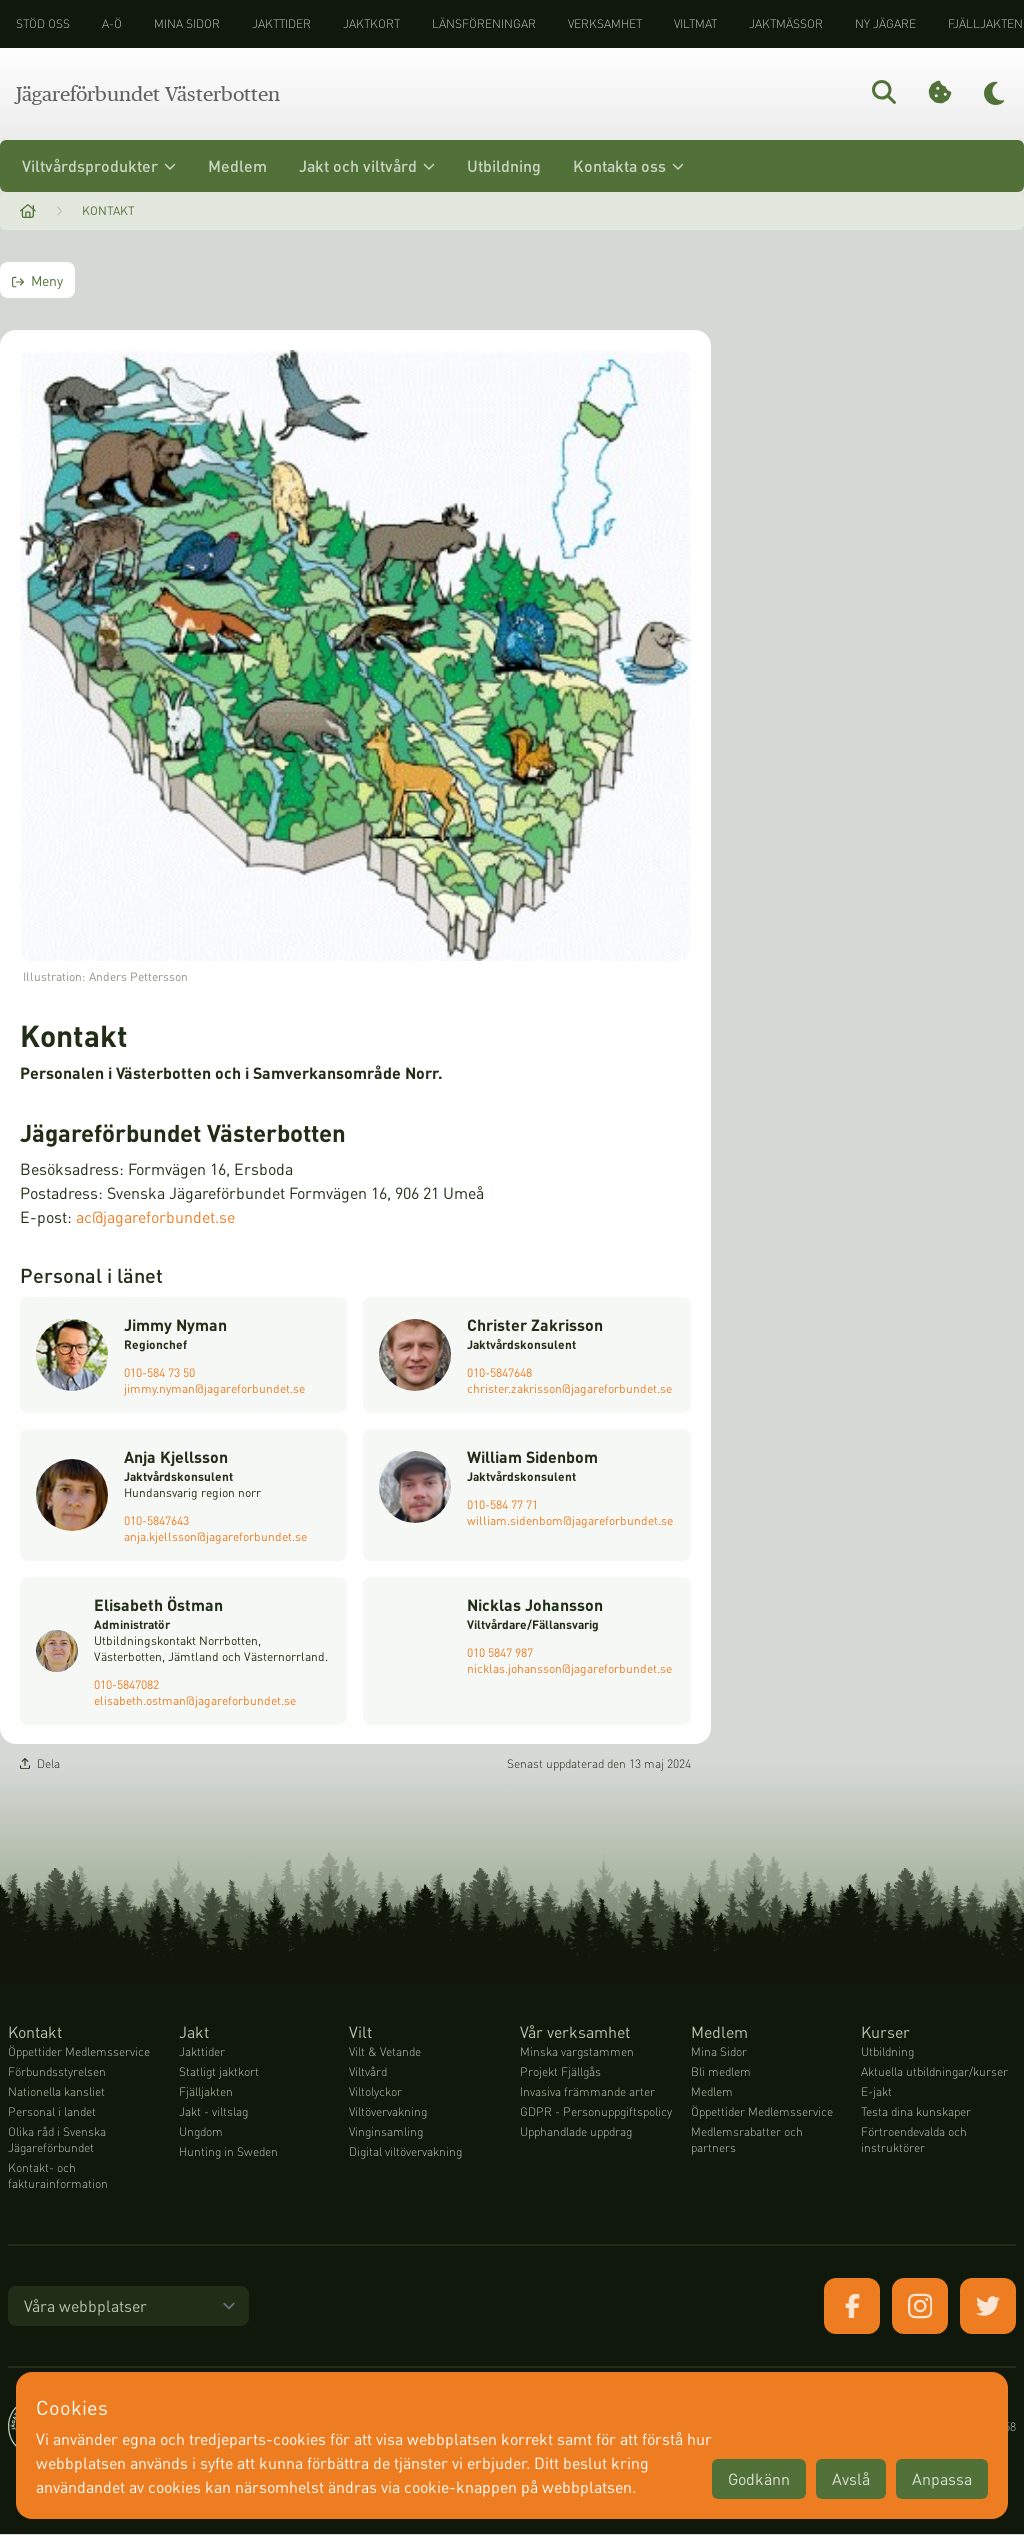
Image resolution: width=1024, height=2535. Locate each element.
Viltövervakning (388, 2112)
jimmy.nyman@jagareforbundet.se (214, 1388)
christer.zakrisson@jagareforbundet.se (569, 1388)
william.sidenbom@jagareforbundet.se (570, 1520)
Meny (37, 280)
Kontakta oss (628, 165)
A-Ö (112, 23)
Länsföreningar (484, 23)
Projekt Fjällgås (560, 2072)
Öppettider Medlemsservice (79, 2052)
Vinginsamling (386, 2132)
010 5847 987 (500, 1652)
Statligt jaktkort (219, 2072)
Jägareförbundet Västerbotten (148, 94)
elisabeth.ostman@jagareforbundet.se (195, 1700)
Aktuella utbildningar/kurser (934, 2072)
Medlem (237, 165)
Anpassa (942, 2478)
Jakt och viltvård (367, 165)
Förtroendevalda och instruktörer (914, 2140)
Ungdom (201, 2132)
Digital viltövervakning (405, 2152)
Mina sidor (187, 23)
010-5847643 (156, 1520)
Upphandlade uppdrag (576, 2132)
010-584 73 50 (159, 1372)
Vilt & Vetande (385, 2052)
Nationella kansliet (56, 2092)
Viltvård (368, 2072)
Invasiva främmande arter (587, 2092)
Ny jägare (885, 23)
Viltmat (695, 23)
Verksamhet (605, 23)
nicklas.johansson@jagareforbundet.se (569, 1668)
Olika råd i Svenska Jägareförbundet (57, 2140)
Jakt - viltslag (213, 2112)
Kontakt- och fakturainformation (58, 2176)
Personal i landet (52, 2112)
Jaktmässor (786, 23)
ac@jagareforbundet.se (155, 1216)
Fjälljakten (206, 2092)
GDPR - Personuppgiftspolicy (596, 2112)
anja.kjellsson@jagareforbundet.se (215, 1536)
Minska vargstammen (577, 2052)
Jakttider (281, 23)
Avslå (851, 2478)
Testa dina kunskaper (916, 2112)
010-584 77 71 (502, 1504)
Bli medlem (721, 2072)
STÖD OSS (43, 23)
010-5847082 (126, 1684)
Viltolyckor (375, 2092)
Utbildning (504, 165)
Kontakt (108, 210)
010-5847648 (499, 1372)
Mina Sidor (719, 2052)
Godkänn (759, 2478)
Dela (40, 1764)
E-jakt (876, 2092)
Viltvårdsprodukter (99, 165)
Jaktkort (371, 23)
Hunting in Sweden (228, 2152)
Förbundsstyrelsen (57, 2072)
